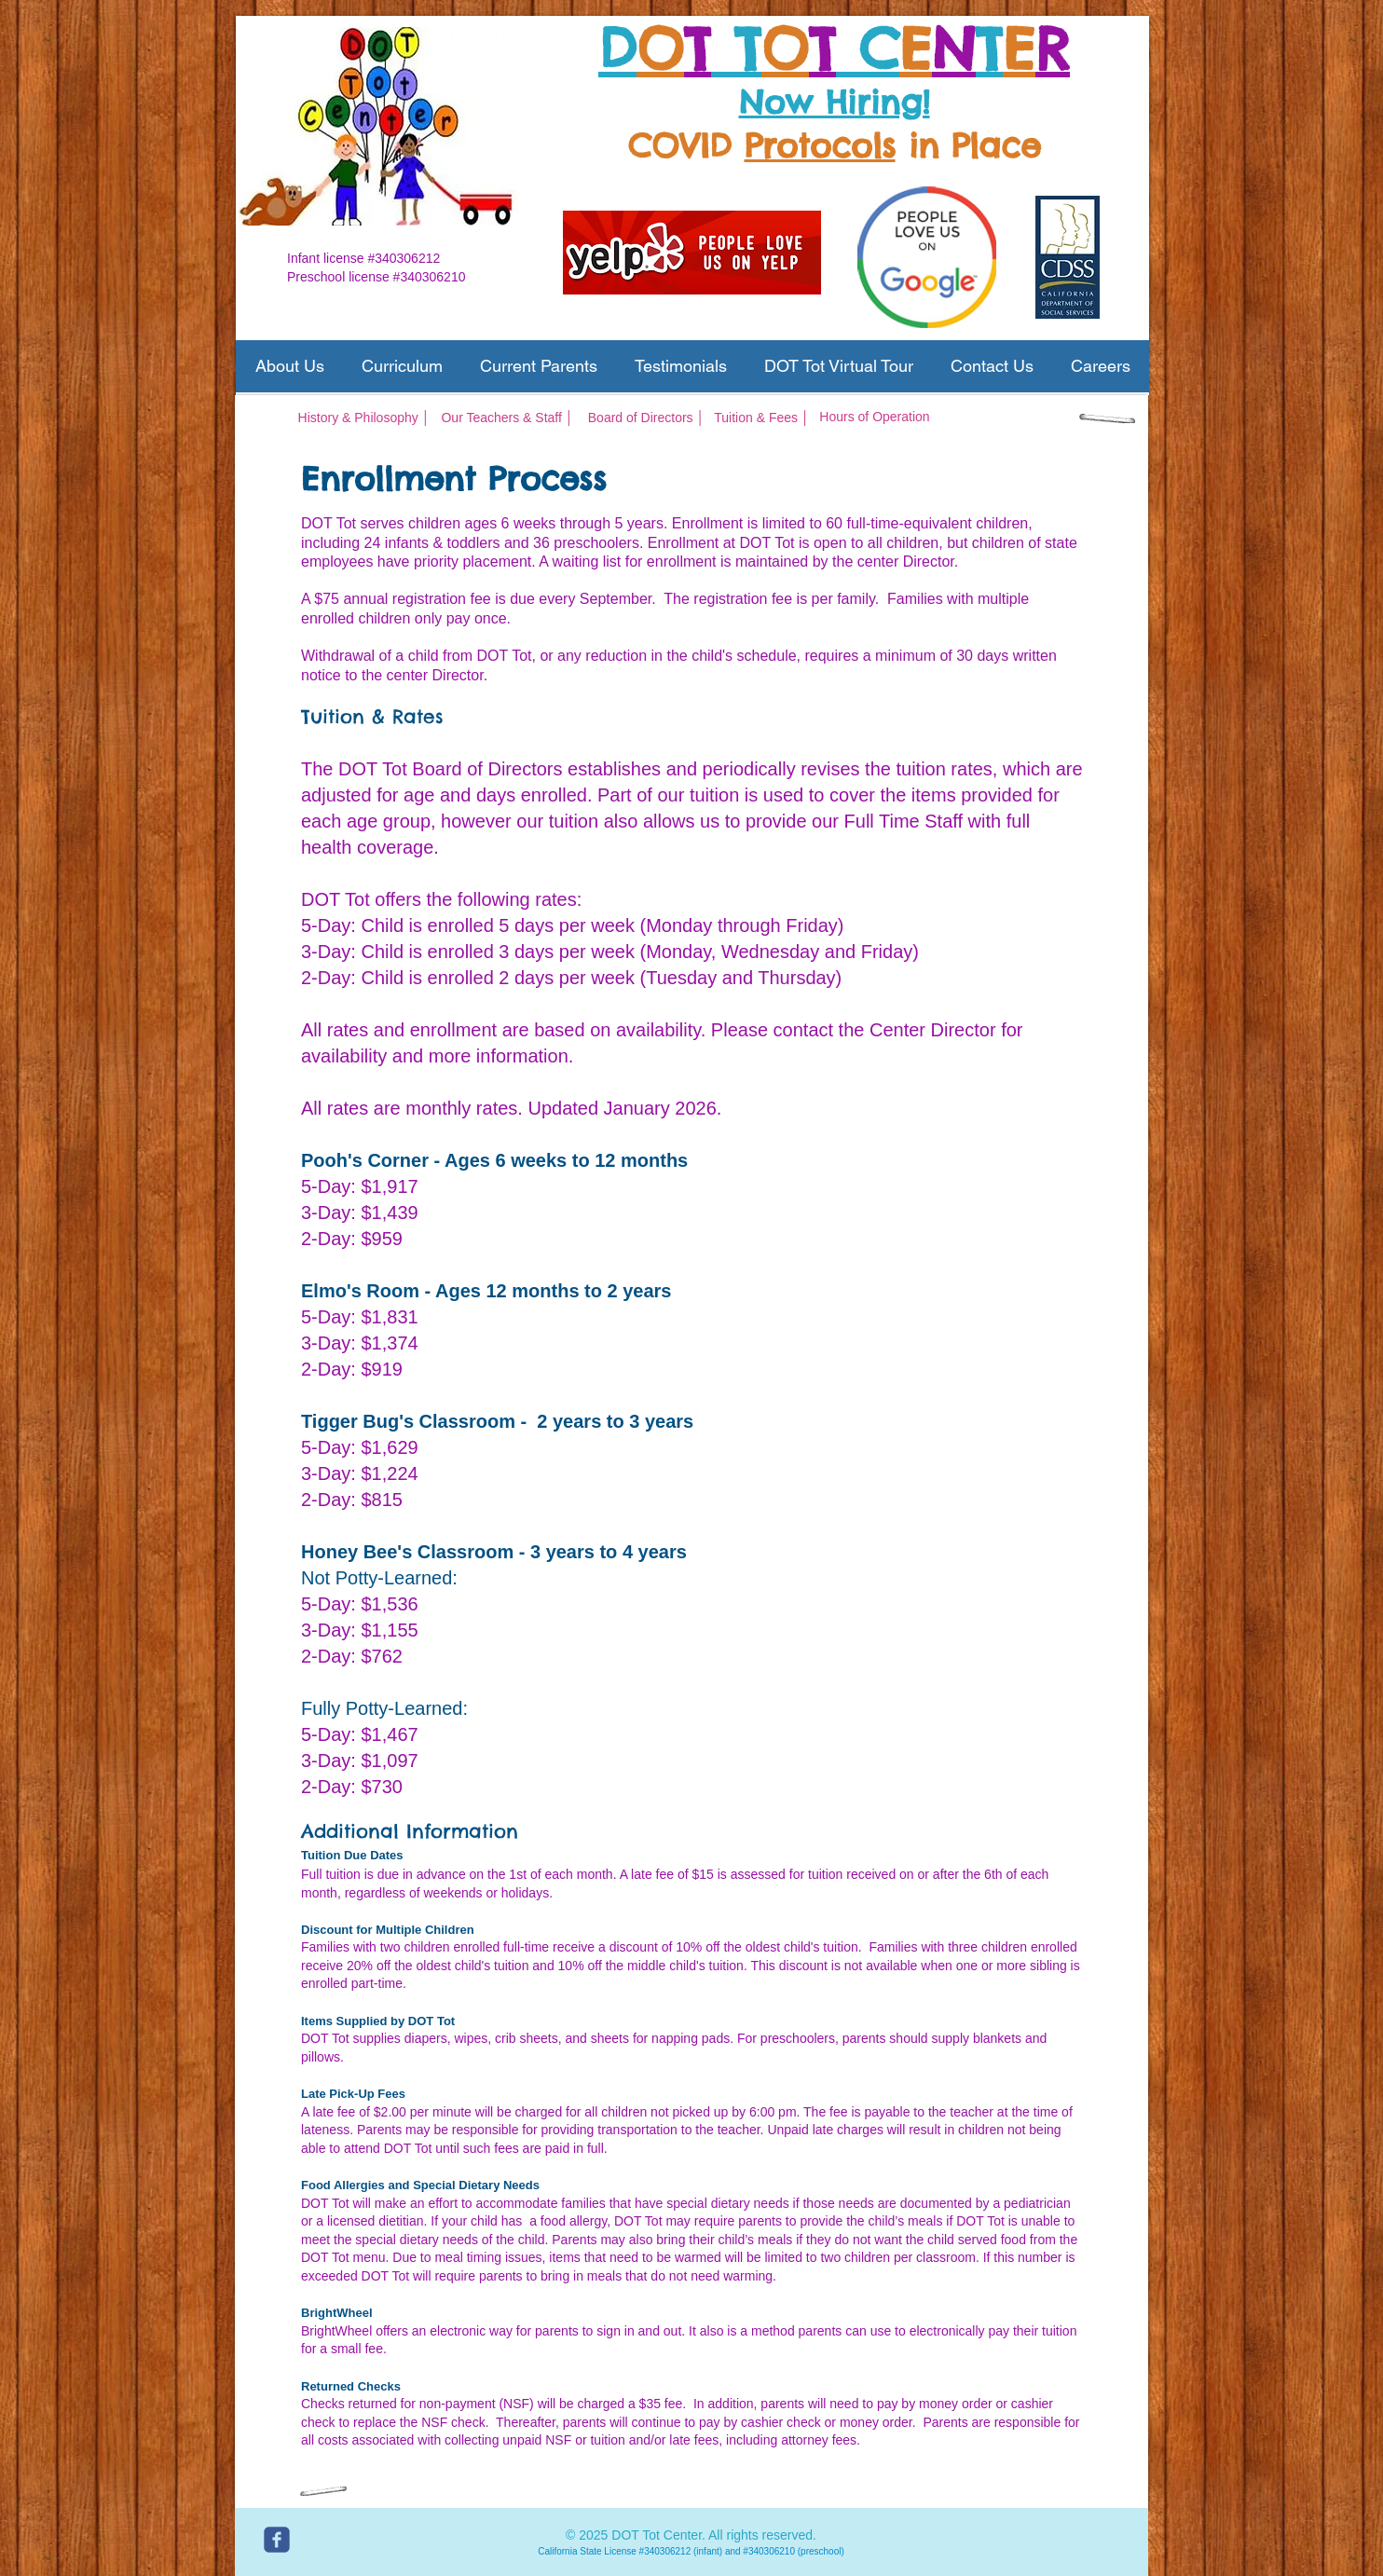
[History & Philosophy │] (364, 418)
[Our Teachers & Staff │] (507, 418)
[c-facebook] (277, 2540)
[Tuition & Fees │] (761, 418)
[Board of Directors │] (646, 418)
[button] (289, 366)
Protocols (820, 145)
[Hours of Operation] (875, 417)
